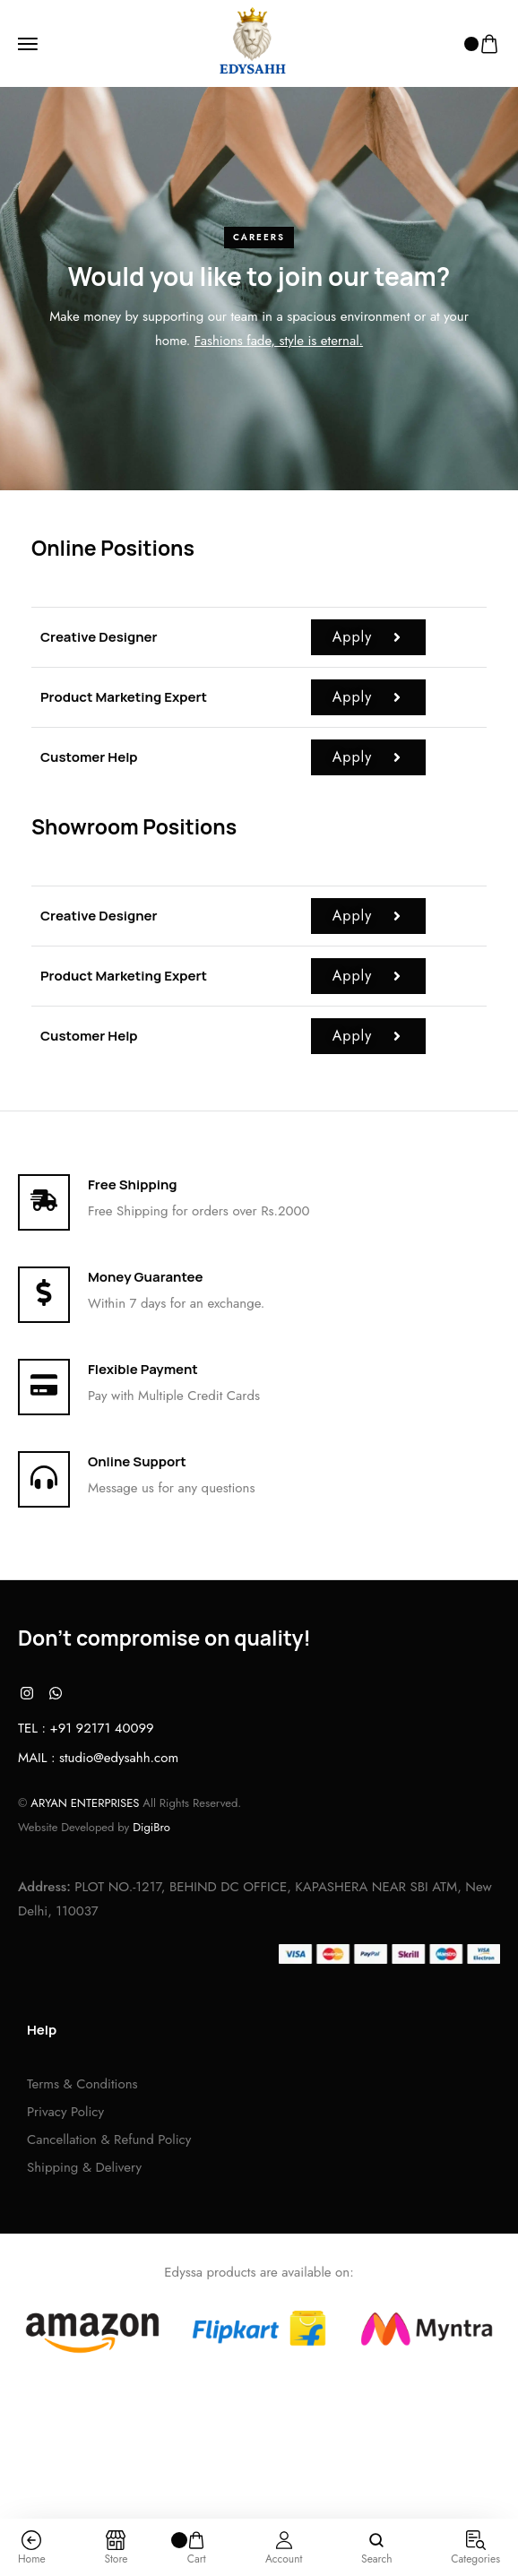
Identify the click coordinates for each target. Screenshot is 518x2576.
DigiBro (151, 1827)
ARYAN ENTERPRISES (84, 1802)
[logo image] (252, 43)
